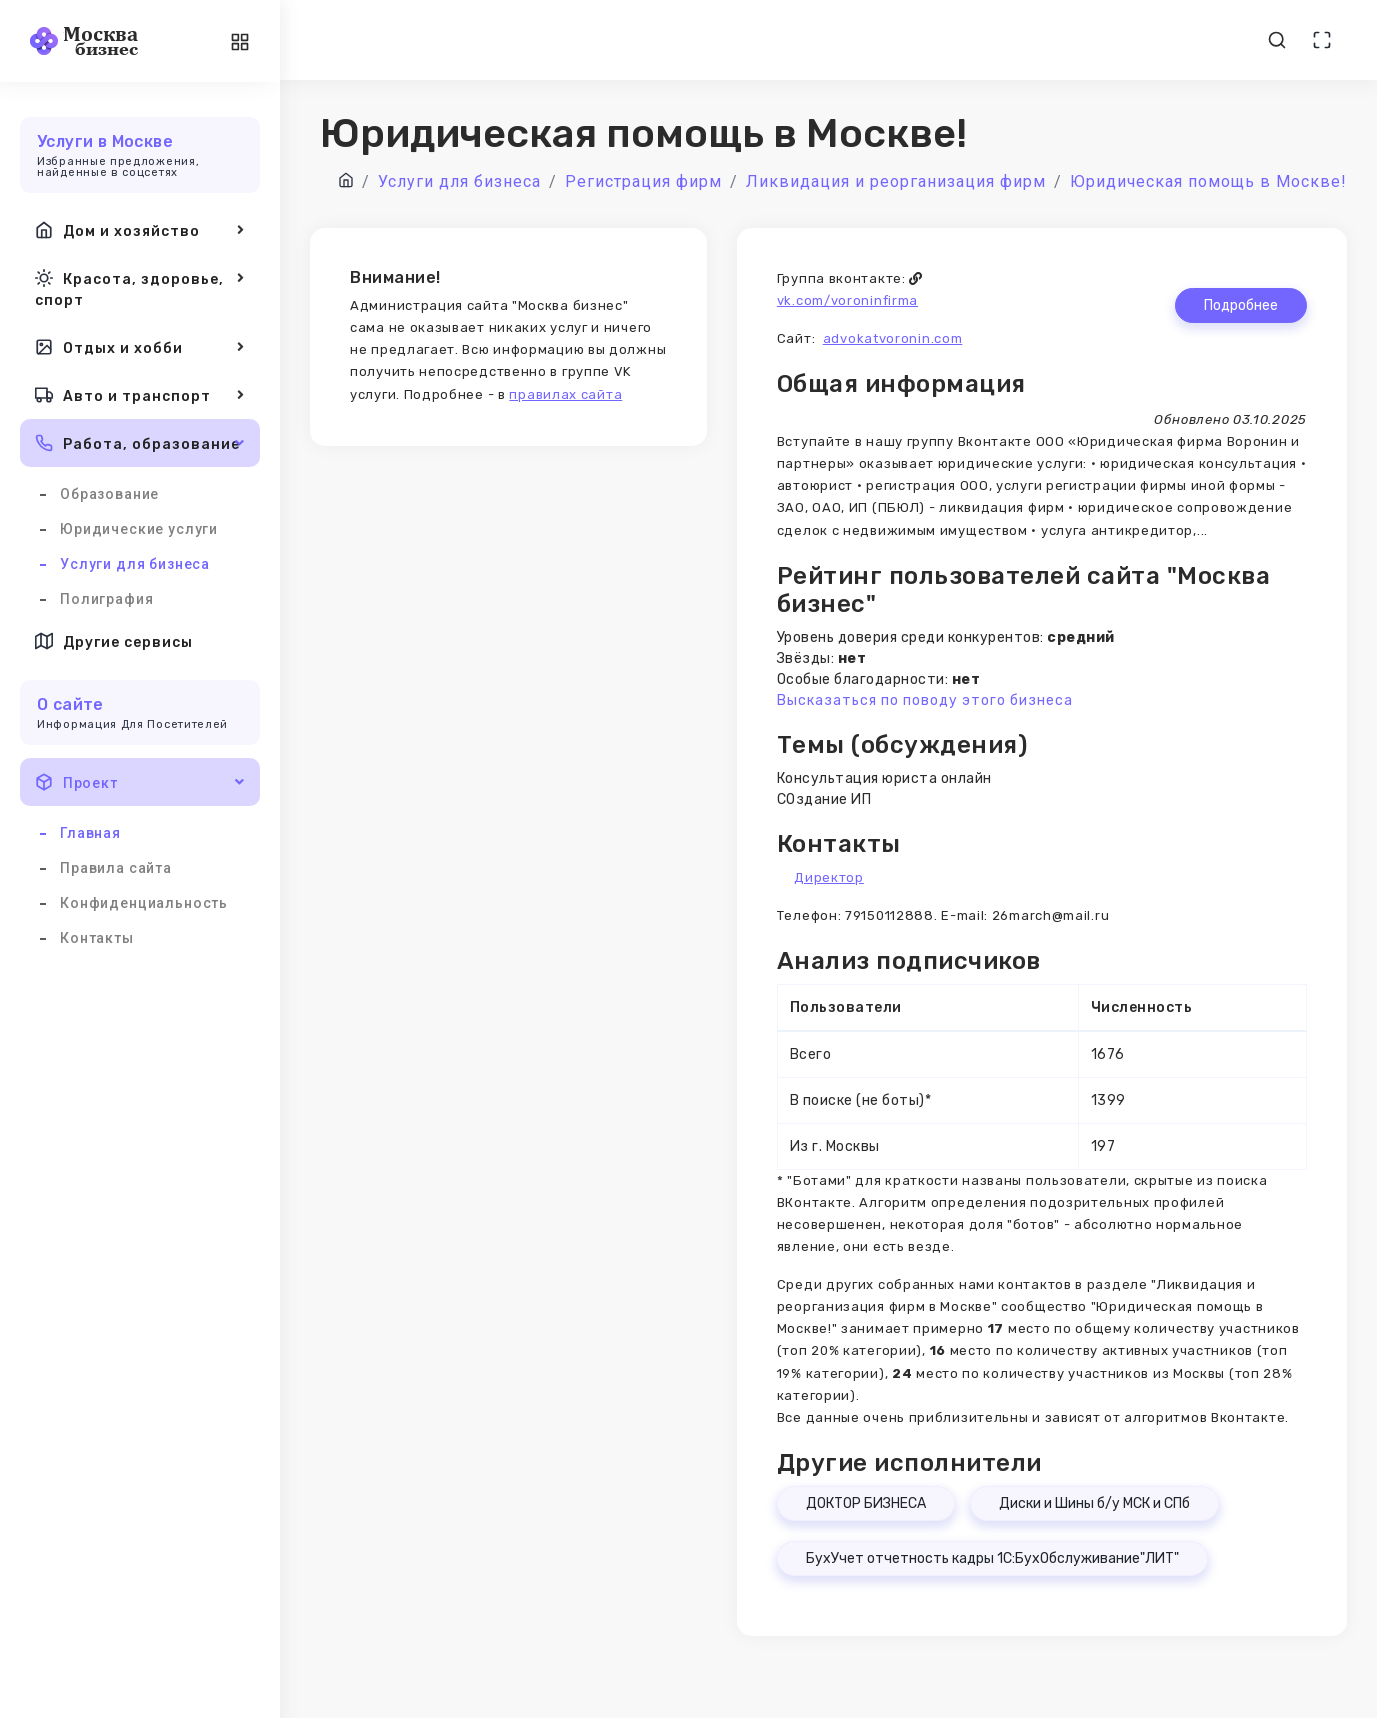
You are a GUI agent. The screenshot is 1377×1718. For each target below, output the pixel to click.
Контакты (97, 938)
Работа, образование (140, 443)
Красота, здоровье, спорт (140, 287)
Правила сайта (116, 868)
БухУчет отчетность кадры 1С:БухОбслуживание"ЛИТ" (992, 1558)
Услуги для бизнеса (135, 564)
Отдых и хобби (140, 347)
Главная (90, 833)
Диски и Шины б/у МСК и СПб (1094, 1503)
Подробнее (1241, 305)
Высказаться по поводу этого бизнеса (925, 700)
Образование (109, 494)
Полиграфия (106, 599)
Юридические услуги (139, 529)
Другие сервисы (114, 641)
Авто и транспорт (140, 395)
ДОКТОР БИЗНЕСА (866, 1503)
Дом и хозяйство (140, 230)
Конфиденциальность (144, 903)
